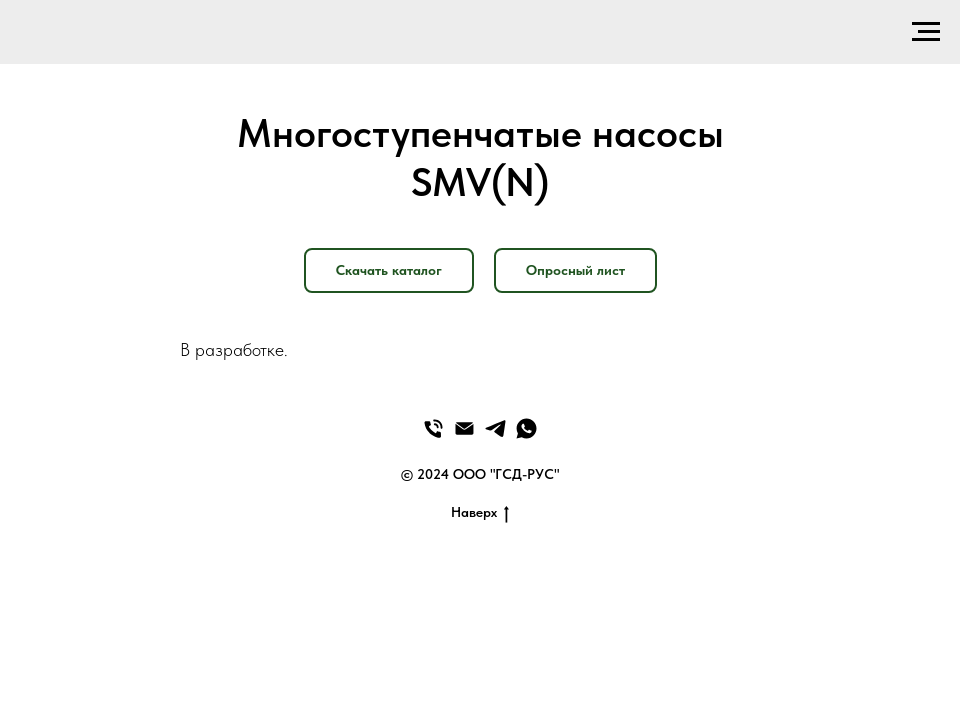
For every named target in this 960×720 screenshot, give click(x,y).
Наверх (480, 513)
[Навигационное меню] (926, 32)
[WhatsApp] (526, 428)
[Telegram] (495, 428)
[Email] (464, 428)
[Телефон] (433, 428)
